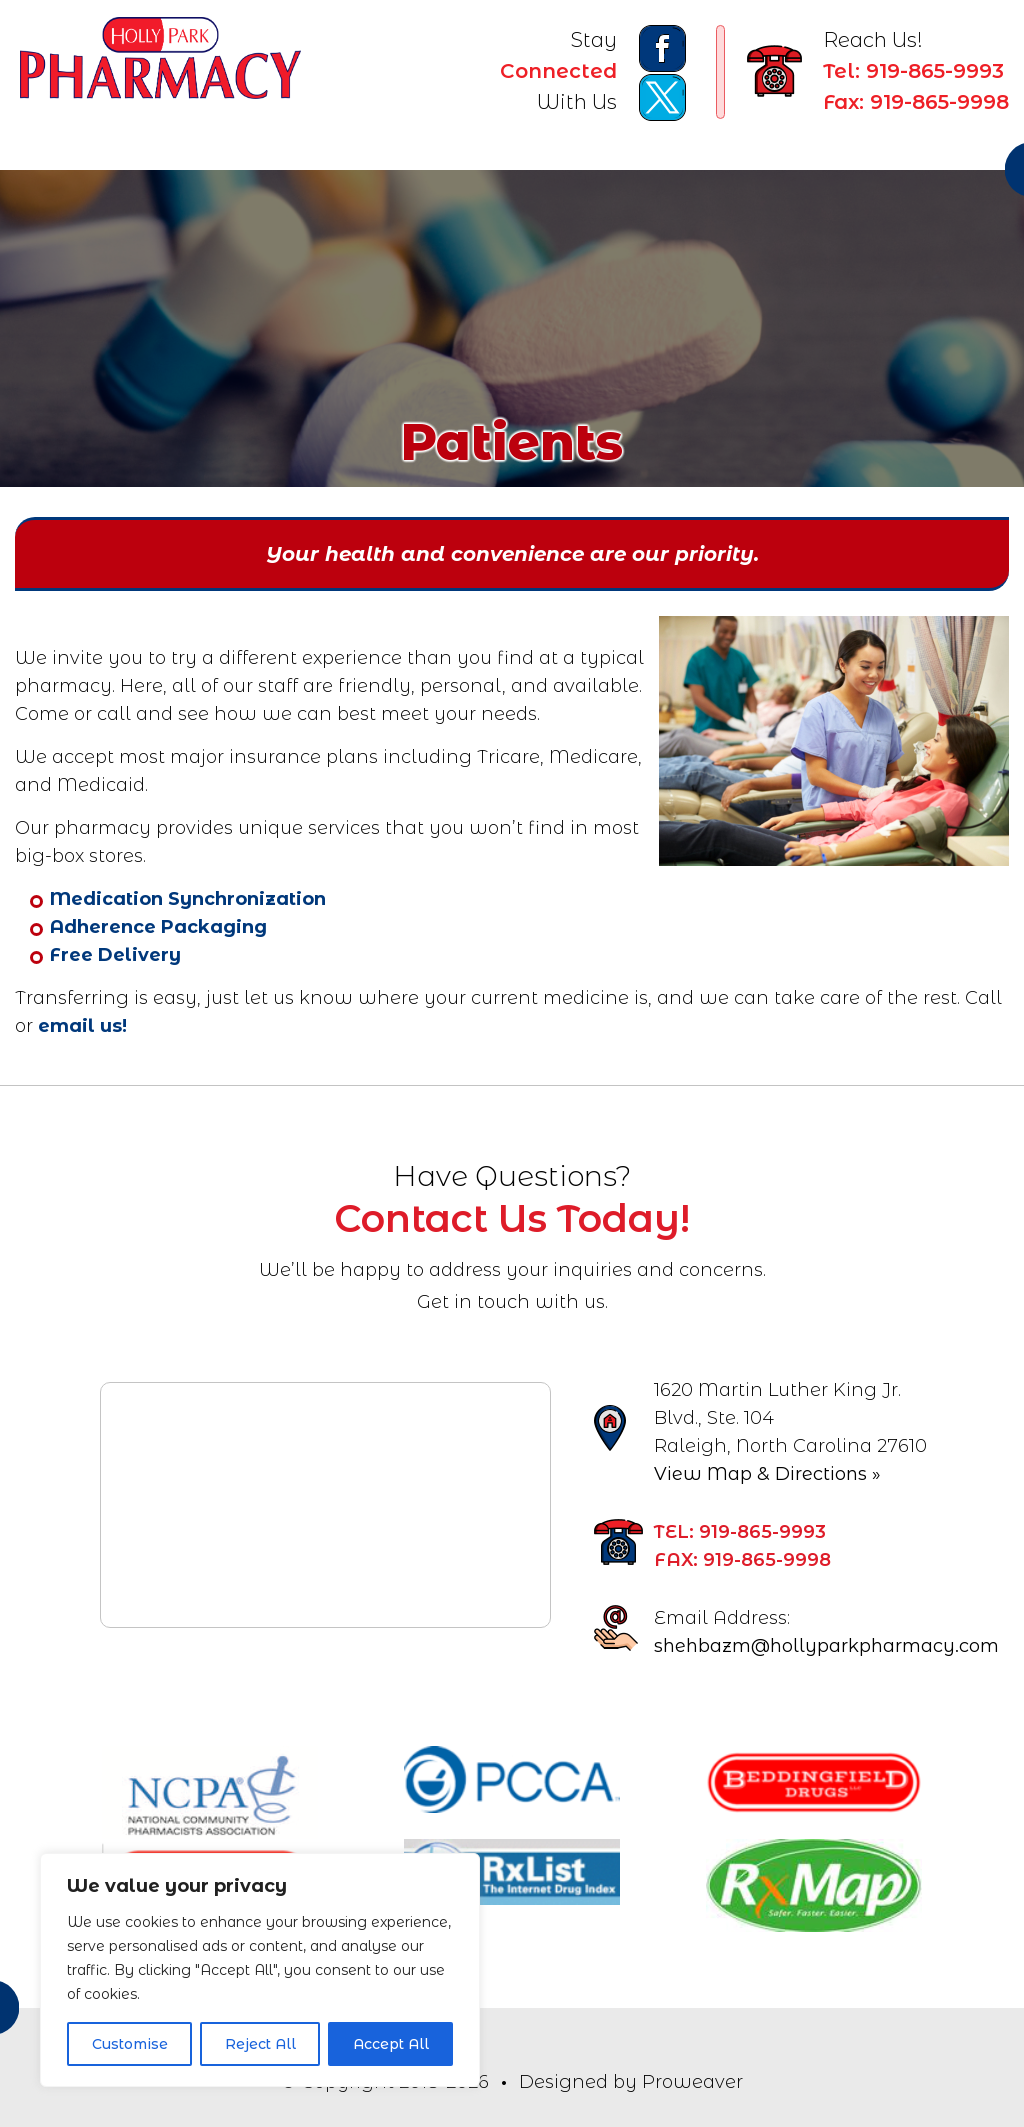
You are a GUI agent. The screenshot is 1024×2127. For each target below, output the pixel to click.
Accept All (391, 2044)
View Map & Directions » (767, 1474)
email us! (82, 1026)
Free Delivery (115, 955)
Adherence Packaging (158, 927)
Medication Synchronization (188, 899)
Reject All (260, 2044)
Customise (130, 2044)
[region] (260, 1970)
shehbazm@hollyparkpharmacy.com (826, 1646)
